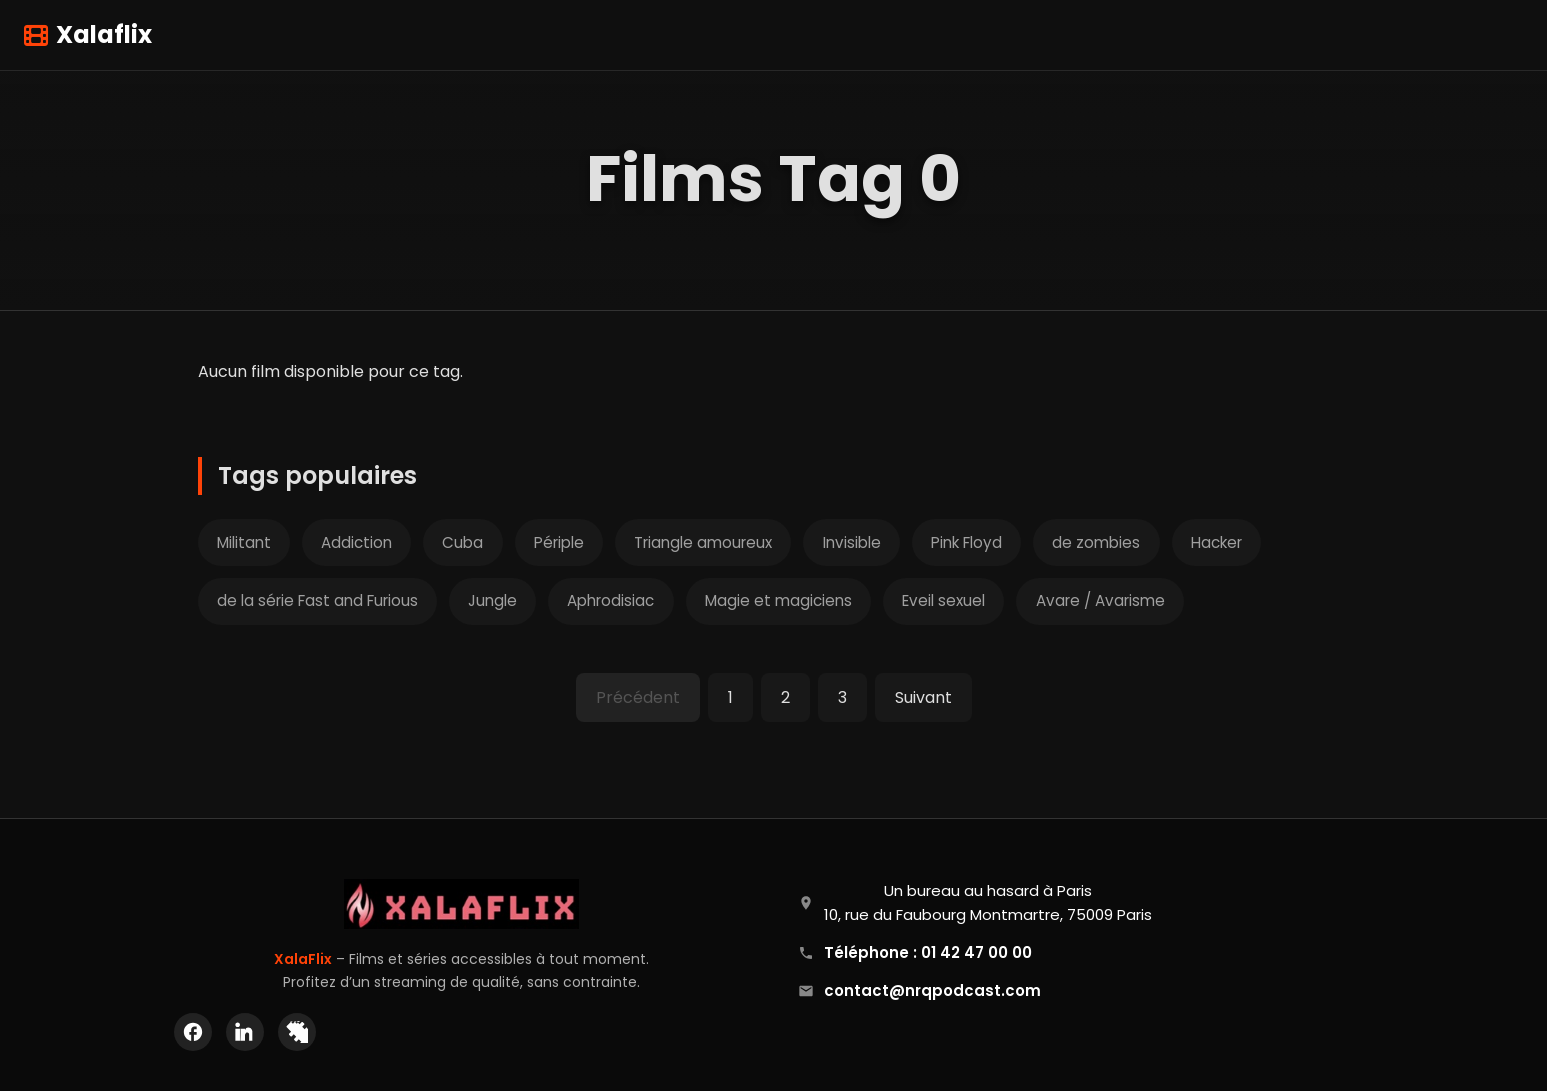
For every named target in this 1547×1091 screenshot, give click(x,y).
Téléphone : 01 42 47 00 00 (928, 952)
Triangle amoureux (703, 542)
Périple (559, 542)
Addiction (356, 542)
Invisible (852, 542)
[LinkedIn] (245, 1032)
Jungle (492, 600)
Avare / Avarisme (1100, 600)
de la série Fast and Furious (317, 600)
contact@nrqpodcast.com (932, 990)
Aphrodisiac (610, 600)
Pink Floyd (966, 542)
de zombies (1096, 542)
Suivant (923, 697)
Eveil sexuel (943, 600)
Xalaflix (88, 34)
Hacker (1216, 542)
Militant (244, 542)
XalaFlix (303, 959)
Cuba (462, 542)
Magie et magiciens (778, 600)
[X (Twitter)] (297, 1032)
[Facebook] (193, 1032)
